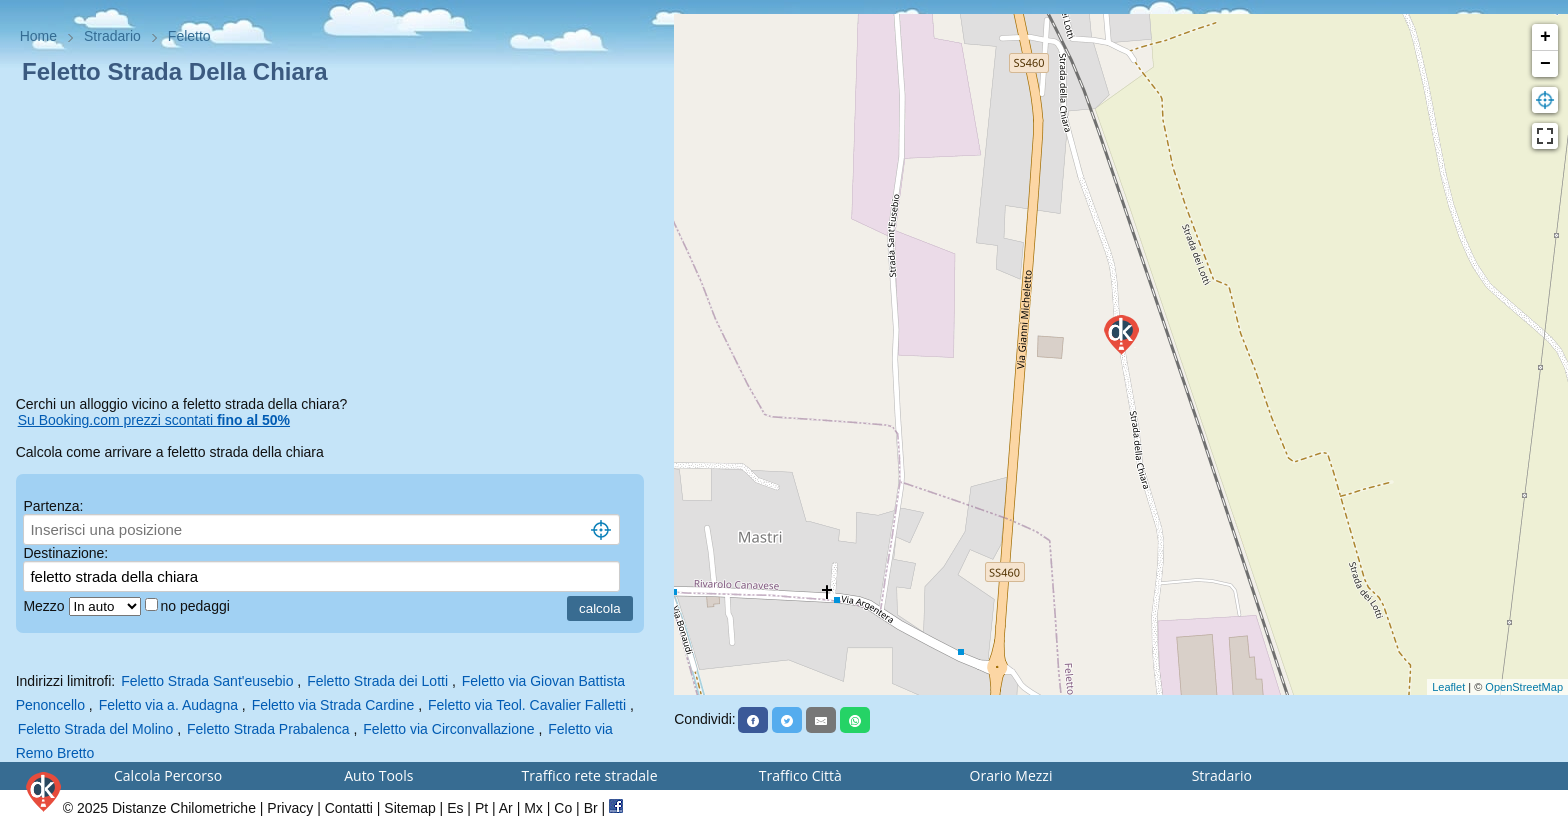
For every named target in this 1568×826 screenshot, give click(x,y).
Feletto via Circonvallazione (448, 729)
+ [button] (1545, 37)
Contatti (349, 808)
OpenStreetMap (1524, 687)
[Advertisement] (337, 244)
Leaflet (1448, 687)
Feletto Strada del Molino (96, 729)
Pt (481, 808)
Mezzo (45, 606)
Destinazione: (65, 553)
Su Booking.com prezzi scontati (154, 420)
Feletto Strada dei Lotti (377, 681)
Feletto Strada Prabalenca (268, 729)
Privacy (290, 808)
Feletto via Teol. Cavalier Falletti (527, 705)
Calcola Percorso (168, 775)
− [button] (1545, 64)
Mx (533, 808)
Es (455, 808)
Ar (506, 808)
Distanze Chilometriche (184, 808)
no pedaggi (197, 606)
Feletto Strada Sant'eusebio (207, 681)
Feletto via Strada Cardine (333, 705)
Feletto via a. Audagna (168, 705)
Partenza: (53, 506)
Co (563, 808)
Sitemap (409, 808)
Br (591, 808)
